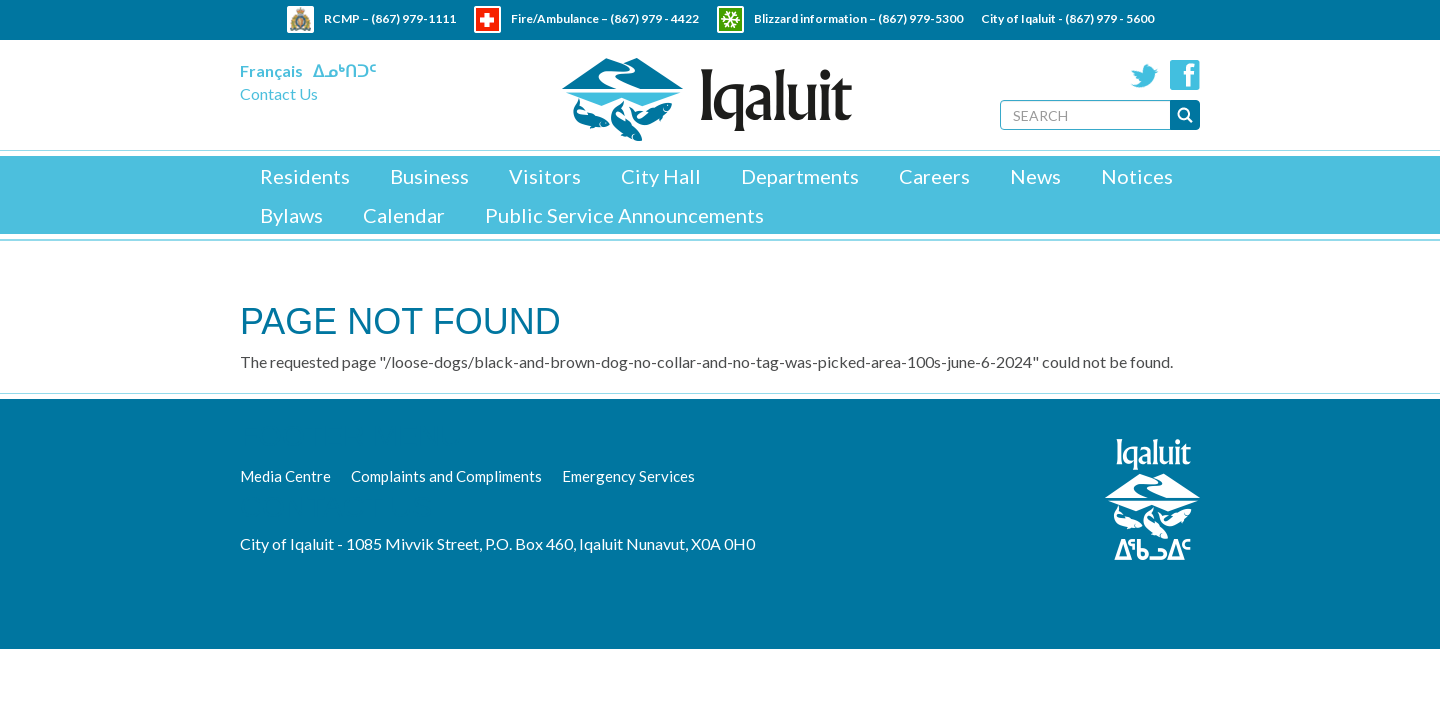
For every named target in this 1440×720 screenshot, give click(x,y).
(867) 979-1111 (413, 18)
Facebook (1185, 75)
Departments (800, 176)
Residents (305, 176)
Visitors (545, 176)
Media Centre (285, 476)
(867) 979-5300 (920, 18)
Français (271, 70)
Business (429, 176)
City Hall (661, 176)
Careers (934, 176)
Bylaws (291, 215)
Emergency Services (628, 476)
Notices (1137, 176)
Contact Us (279, 93)
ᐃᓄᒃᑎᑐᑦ (344, 70)
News (1035, 176)
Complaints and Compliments (446, 476)
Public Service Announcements (624, 215)
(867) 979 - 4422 (654, 18)
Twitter (1145, 75)
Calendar (404, 215)
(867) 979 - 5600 (1109, 18)
